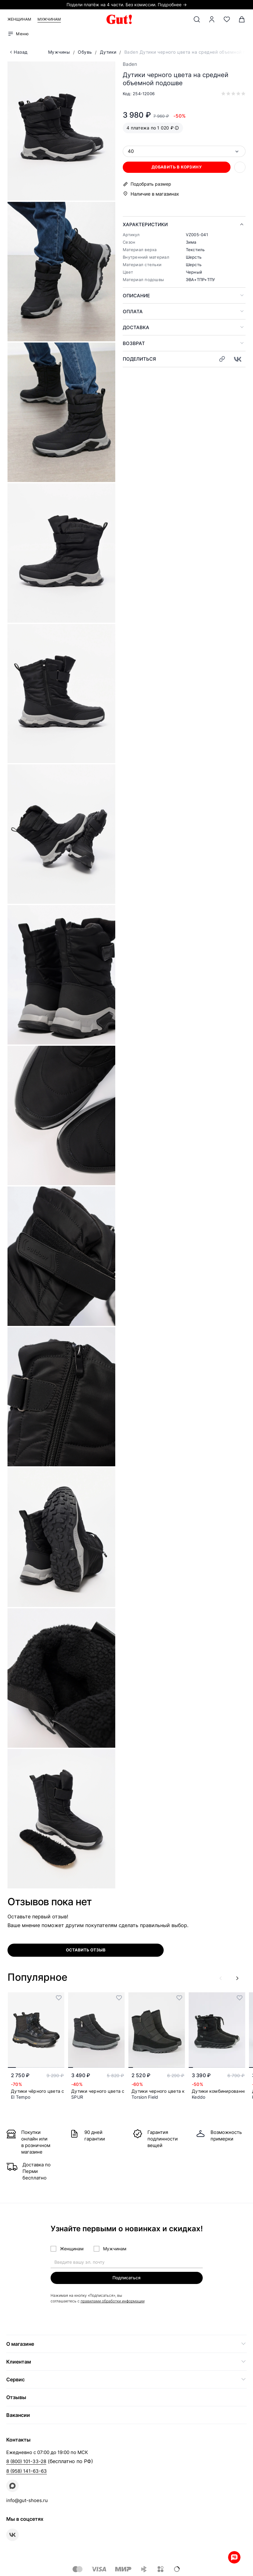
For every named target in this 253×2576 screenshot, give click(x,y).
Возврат (134, 343)
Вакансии (18, 2415)
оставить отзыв (86, 1949)
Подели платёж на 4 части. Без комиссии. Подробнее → (127, 4)
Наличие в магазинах (155, 194)
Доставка (136, 327)
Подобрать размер (151, 184)
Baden (130, 64)
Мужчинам (49, 19)
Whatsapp (234, 2557)
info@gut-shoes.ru (27, 2500)
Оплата (133, 311)
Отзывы (16, 2397)
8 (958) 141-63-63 (26, 2471)
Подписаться (126, 2277)
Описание (136, 296)
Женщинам (19, 19)
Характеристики (145, 224)
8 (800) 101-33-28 (26, 2461)
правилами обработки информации (113, 2301)
